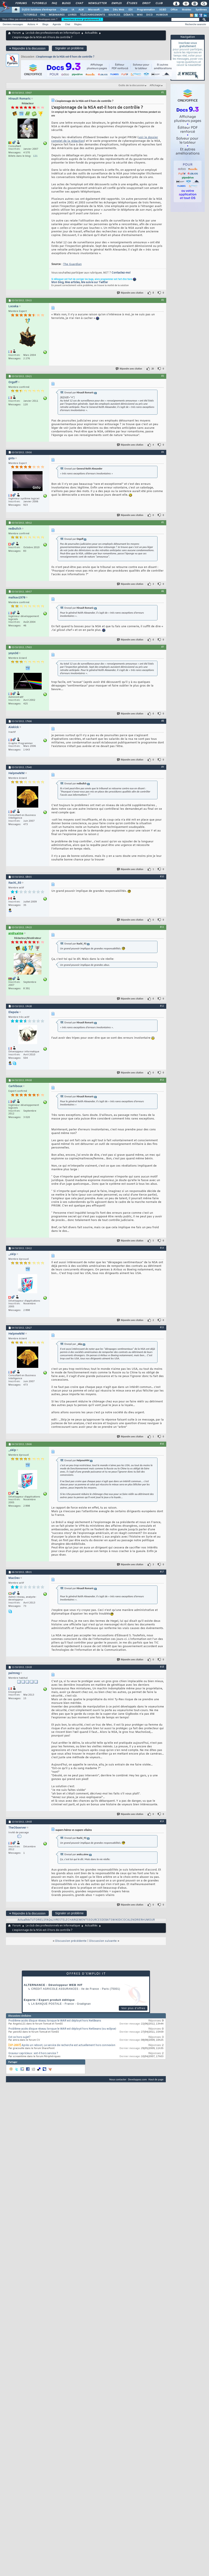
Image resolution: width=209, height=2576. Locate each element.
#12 (162, 1005)
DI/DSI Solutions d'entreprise (39, 9)
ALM (81, 9)
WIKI (140, 14)
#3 (162, 375)
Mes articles (72, 282)
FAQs (48, 1920)
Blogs (66, 3)
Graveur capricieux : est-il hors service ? (33, 2053)
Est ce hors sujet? (19, 2037)
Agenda (57, 24)
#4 (162, 451)
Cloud (63, 9)
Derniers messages (13, 24)
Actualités (91, 33)
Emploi (116, 3)
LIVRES (72, 14)
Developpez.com (137, 2079)
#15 (162, 1327)
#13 (162, 1079)
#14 (162, 1247)
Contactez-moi (121, 273)
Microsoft (93, 9)
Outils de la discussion (131, 85)
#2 (162, 299)
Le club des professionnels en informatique (53, 33)
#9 (162, 766)
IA (73, 9)
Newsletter (97, 3)
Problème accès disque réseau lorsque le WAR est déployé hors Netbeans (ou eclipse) (62, 2029)
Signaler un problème (69, 48)
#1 (162, 92)
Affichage (155, 85)
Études (131, 3)
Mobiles (186, 9)
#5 (162, 522)
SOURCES (114, 14)
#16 (162, 1443)
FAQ (54, 3)
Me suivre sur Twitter (94, 282)
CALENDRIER (133, 1920)
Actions (31, 24)
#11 (162, 926)
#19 (162, 1821)
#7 (162, 646)
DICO (149, 14)
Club (159, 3)
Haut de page (156, 2079)
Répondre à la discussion (27, 48)
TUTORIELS (30, 14)
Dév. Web (118, 9)
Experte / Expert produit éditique (49, 1999)
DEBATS (107, 1920)
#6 (162, 591)
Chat (79, 3)
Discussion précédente (71, 1941)
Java (106, 9)
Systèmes (201, 9)
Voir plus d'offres (133, 2008)
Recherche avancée (195, 24)
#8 (162, 720)
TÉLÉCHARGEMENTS (92, 14)
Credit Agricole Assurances (54, 1988)
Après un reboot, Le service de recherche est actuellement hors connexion (68, 2045)
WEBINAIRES (57, 14)
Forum (16, 33)
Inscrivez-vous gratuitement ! (82, 19)
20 (153, 368)
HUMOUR (162, 14)
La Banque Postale (46, 2003)
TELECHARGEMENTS (75, 1920)
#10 (162, 876)
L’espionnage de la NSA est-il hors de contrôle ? (65, 56)
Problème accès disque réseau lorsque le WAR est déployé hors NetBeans (54, 2021)
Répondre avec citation (130, 292)
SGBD (162, 9)
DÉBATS (128, 14)
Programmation (146, 9)
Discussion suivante (103, 1941)
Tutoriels (39, 3)
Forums (21, 3)
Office (174, 9)
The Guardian (72, 264)
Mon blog (57, 282)
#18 (162, 1666)
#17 (162, 1571)
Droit (146, 3)
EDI (130, 9)
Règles (78, 24)
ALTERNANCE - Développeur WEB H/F (53, 1985)
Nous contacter (117, 2079)
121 (35, 156)
